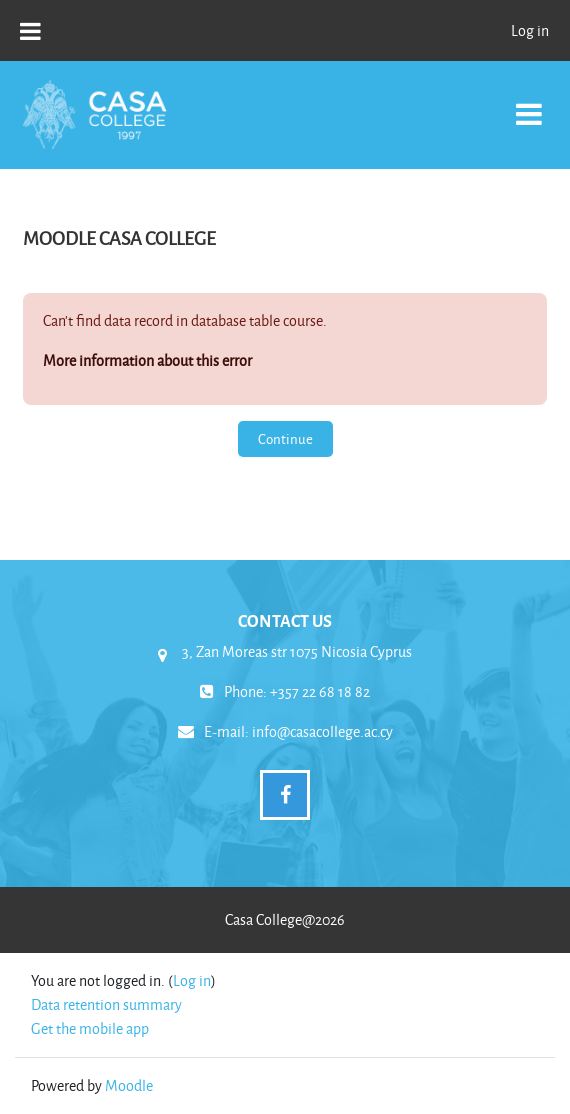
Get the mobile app (90, 1028)
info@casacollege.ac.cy (322, 731)
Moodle (129, 1085)
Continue (285, 438)
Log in (530, 30)
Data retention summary (106, 1004)
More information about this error (147, 360)
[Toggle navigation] (529, 103)
